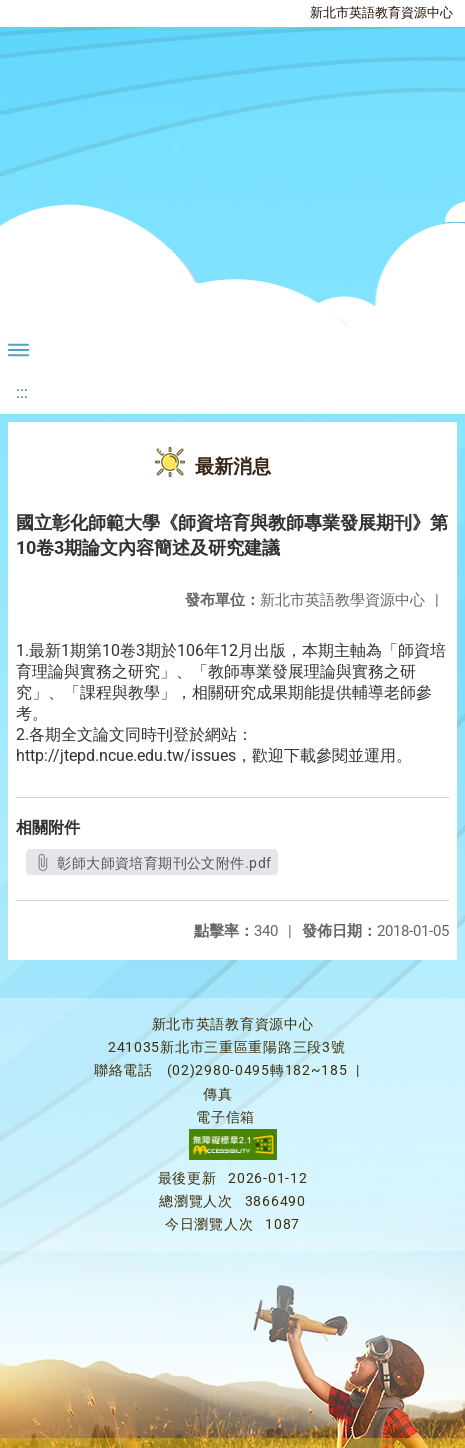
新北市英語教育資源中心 (381, 12)
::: (22, 392)
